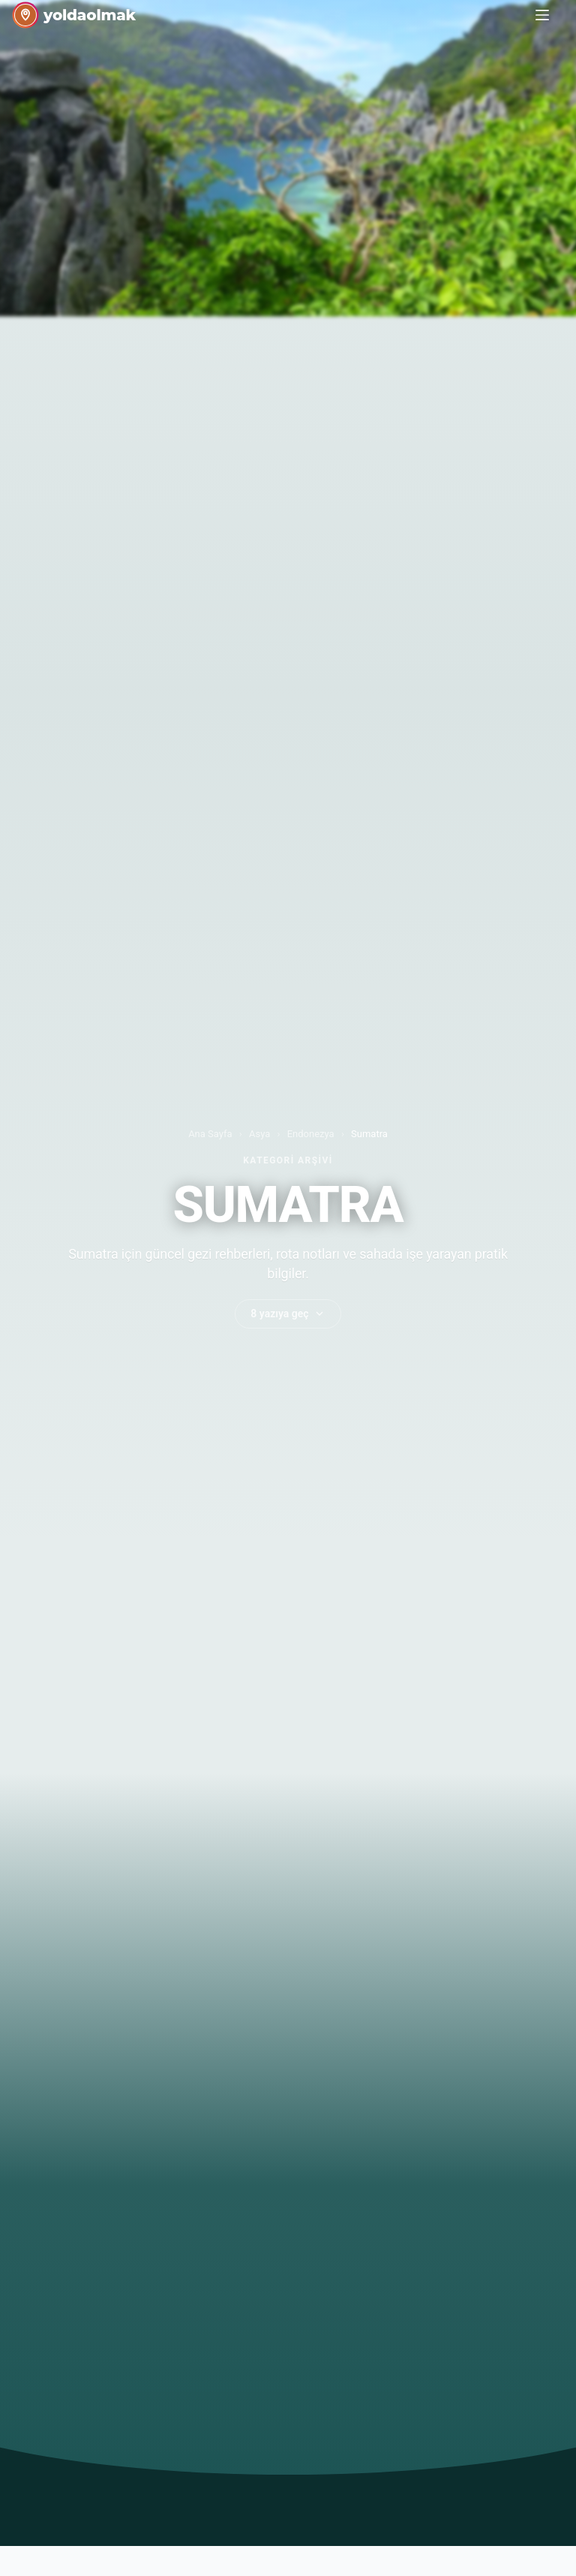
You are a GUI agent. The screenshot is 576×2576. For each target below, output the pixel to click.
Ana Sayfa (210, 1133)
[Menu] (542, 15)
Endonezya (310, 1133)
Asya (259, 1133)
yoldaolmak (90, 15)
